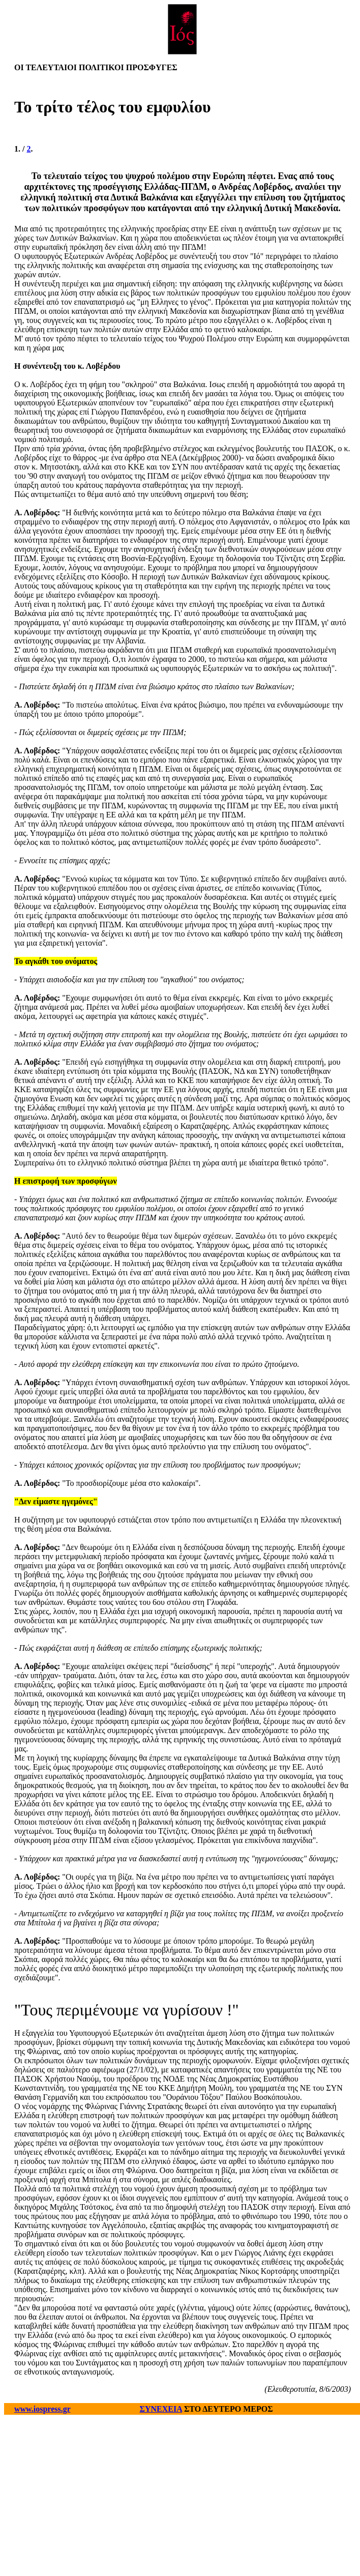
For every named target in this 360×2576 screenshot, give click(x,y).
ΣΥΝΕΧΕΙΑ (161, 2409)
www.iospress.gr (42, 2409)
